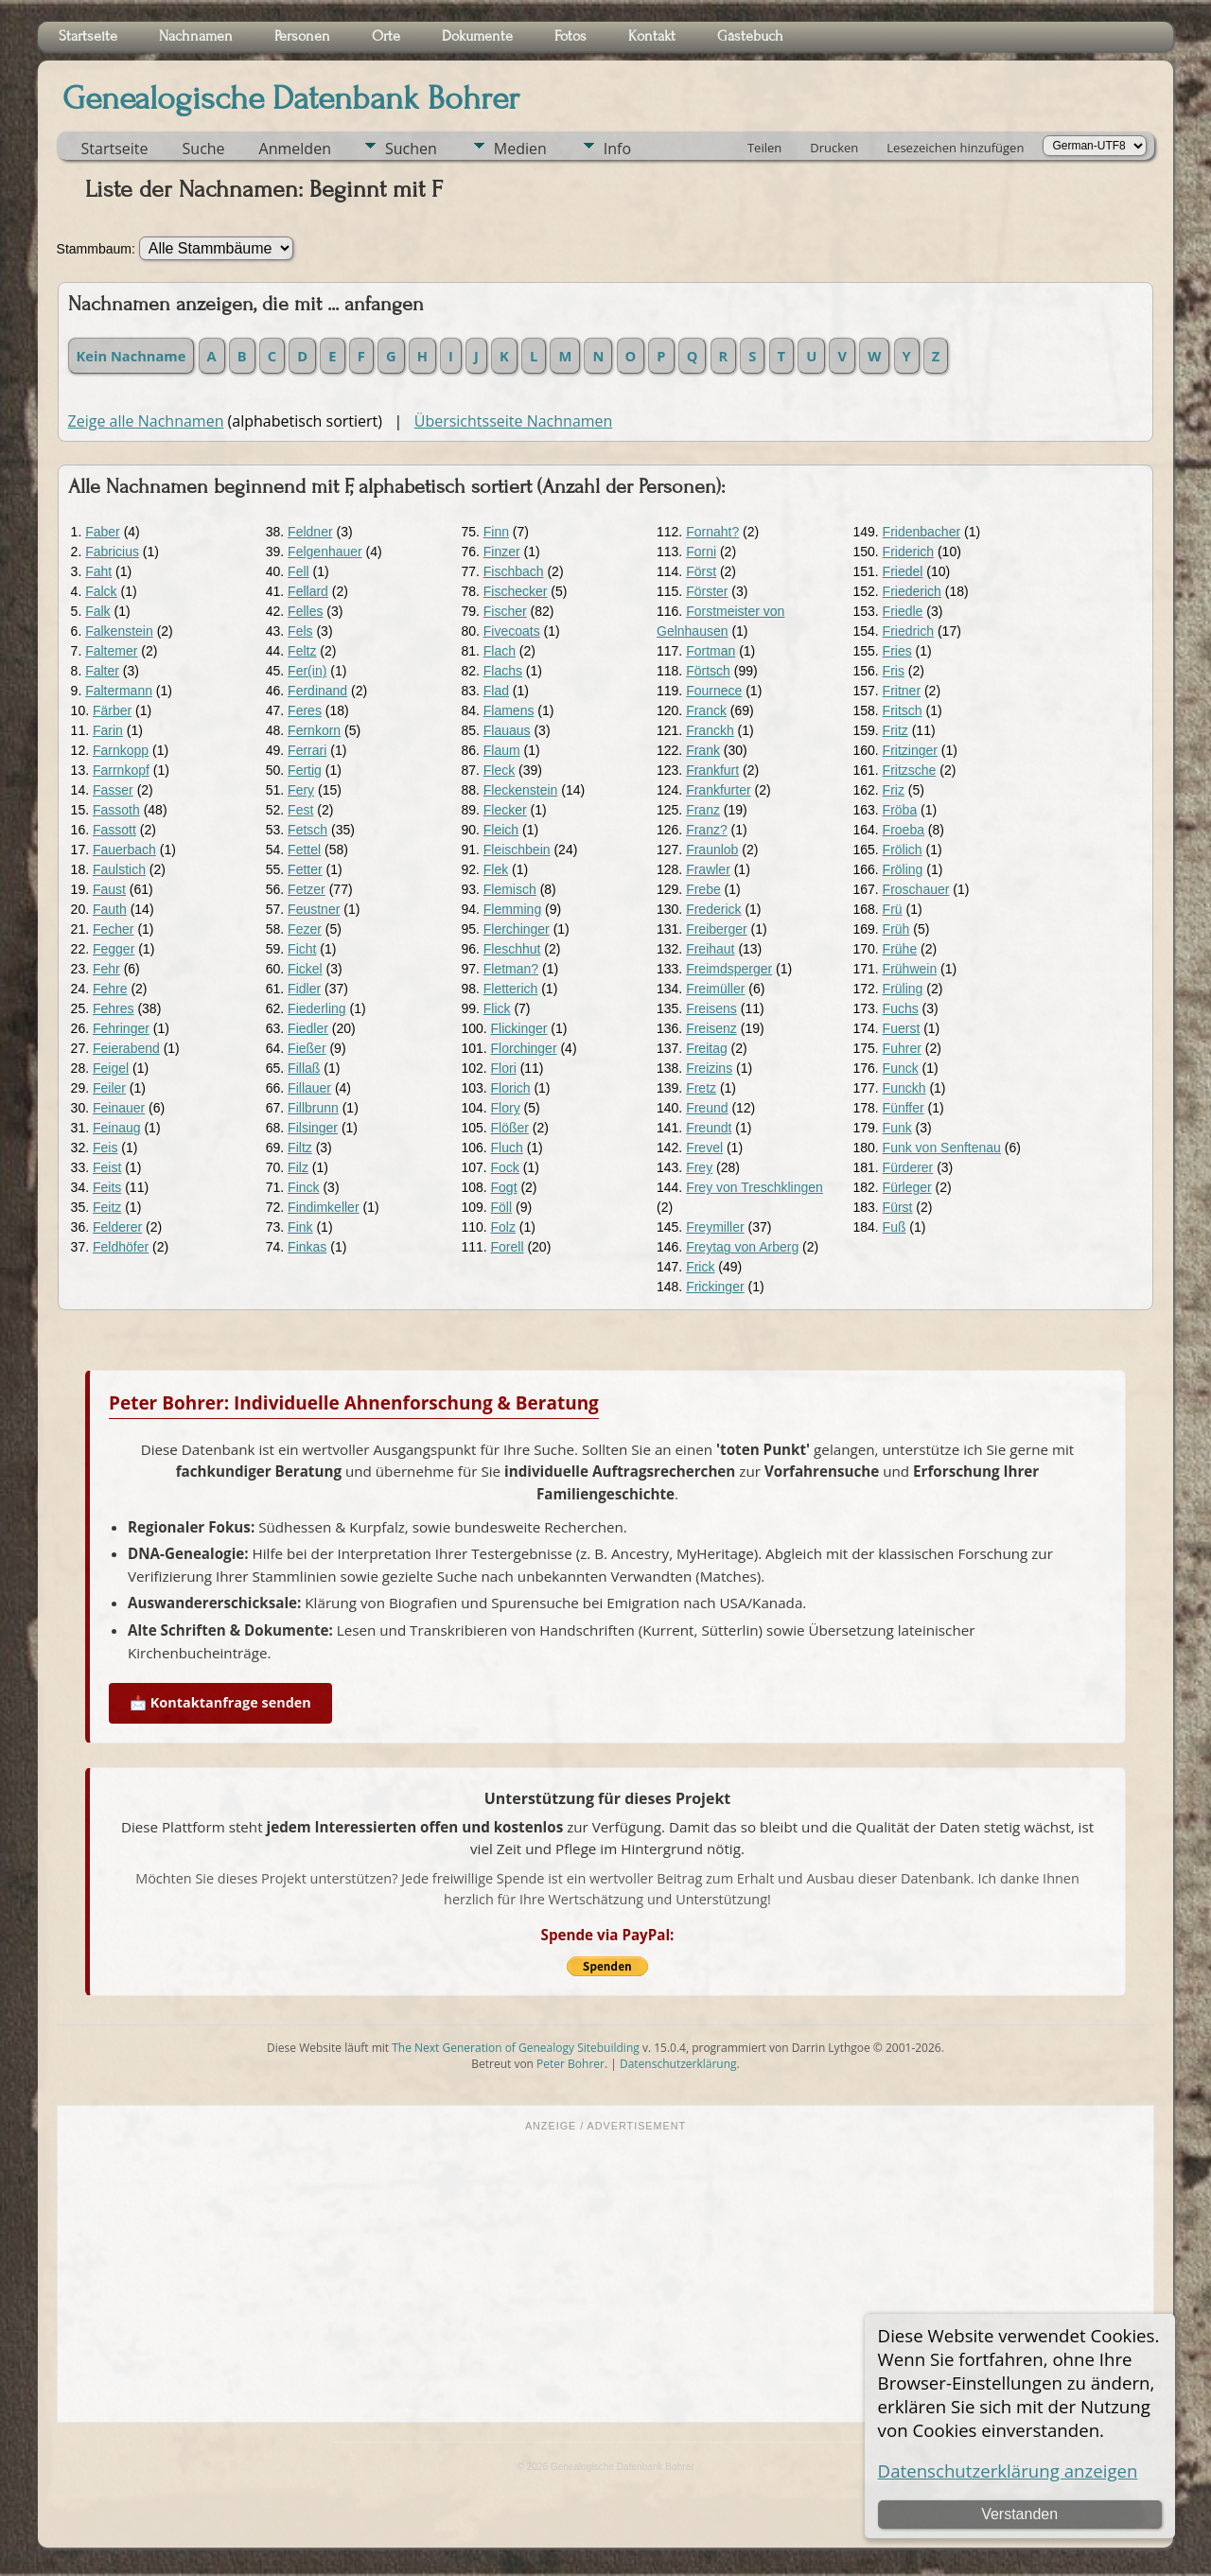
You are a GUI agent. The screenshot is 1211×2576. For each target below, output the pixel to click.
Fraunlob (712, 849)
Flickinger (519, 1028)
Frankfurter (718, 789)
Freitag (707, 1048)
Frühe (900, 948)
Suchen (411, 148)
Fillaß (304, 1068)
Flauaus (507, 730)
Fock (505, 1167)
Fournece (714, 690)
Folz (503, 1227)
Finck (303, 1187)
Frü (893, 909)
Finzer (501, 551)
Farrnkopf (121, 770)
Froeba (903, 829)
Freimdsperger (729, 968)
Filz (298, 1167)
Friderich (908, 551)
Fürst (898, 1207)
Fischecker (515, 591)
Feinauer (119, 1107)
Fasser (113, 789)
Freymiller (715, 1227)
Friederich (912, 591)
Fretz (701, 1087)
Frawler (708, 869)
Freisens (711, 1008)
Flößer (510, 1127)
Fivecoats (511, 631)
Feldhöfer (121, 1246)
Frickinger (715, 1286)
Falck (100, 591)
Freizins (709, 1068)
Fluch (507, 1147)
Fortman (710, 650)
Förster (707, 591)
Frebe (703, 889)
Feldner (310, 531)
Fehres (113, 1008)
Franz (703, 809)
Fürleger (907, 1187)
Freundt (708, 1127)
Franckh (710, 730)
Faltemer (111, 650)
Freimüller (715, 988)
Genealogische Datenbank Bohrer (290, 98)
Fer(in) (307, 670)
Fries (897, 650)
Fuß (894, 1227)
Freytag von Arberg (742, 1246)
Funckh (904, 1087)
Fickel (305, 968)
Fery (301, 789)
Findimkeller (323, 1207)
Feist (107, 1167)
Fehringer (121, 1028)
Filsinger (313, 1127)
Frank (703, 750)
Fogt (504, 1187)
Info (617, 148)
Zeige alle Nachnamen (146, 421)
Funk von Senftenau (942, 1147)
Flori (504, 1068)
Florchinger (524, 1048)
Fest (300, 809)
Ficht (302, 948)
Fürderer (908, 1167)
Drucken (834, 147)
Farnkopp (121, 750)
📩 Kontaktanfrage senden (220, 1702)
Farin (108, 730)
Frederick (713, 909)
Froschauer (916, 889)
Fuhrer (902, 1048)
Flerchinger (516, 929)
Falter (102, 670)
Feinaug (117, 1127)
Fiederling (316, 1008)
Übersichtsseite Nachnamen (513, 421)
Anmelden (295, 148)
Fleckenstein (520, 789)
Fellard (308, 591)
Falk (97, 611)
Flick (497, 1008)
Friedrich (908, 631)
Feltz (302, 650)
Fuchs (901, 1008)
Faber (102, 531)
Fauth (110, 909)
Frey (699, 1167)
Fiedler (308, 1028)
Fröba (900, 809)
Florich (511, 1087)
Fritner (902, 690)
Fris (893, 670)
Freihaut (710, 948)
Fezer (305, 929)
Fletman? (510, 968)
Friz (893, 789)
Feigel (111, 1068)
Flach (499, 650)
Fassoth (116, 809)
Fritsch (902, 710)
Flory (505, 1107)
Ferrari (307, 750)
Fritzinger (910, 750)
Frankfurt (712, 770)
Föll (502, 1207)
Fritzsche (910, 770)
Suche (204, 148)
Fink (300, 1227)
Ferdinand (317, 690)
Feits (107, 1187)
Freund (707, 1107)
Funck (901, 1068)
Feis (105, 1147)
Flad (496, 690)
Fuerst (902, 1028)
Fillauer (309, 1087)
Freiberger (716, 929)
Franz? (707, 829)
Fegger (113, 948)
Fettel (304, 849)
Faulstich (119, 869)
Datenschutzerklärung (678, 2064)
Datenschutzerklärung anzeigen (1008, 2470)
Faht (98, 571)
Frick (700, 1266)
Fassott (114, 829)
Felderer (117, 1227)
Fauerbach (124, 849)
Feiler (109, 1087)
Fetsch (307, 829)
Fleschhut (512, 948)
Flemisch (509, 889)
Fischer (505, 611)
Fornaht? (712, 531)
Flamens (509, 710)
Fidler (304, 988)
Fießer (306, 1048)
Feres (305, 710)
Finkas (307, 1246)
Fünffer (903, 1107)
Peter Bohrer (570, 2064)
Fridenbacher (922, 531)
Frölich (902, 849)
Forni (701, 551)
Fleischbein (517, 849)
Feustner (314, 909)
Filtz (300, 1147)
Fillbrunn (313, 1107)
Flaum (501, 750)
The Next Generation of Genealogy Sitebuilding (516, 2048)
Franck (706, 710)
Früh (896, 929)
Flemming (512, 909)
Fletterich (510, 988)
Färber (112, 710)
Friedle (903, 611)
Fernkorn (314, 730)
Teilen (764, 147)
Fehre (110, 988)
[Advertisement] (606, 2275)
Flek (495, 869)
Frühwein (910, 968)
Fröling (903, 869)
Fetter (305, 869)
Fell (298, 571)
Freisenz (711, 1028)
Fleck (499, 770)
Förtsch (708, 670)
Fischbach (513, 571)
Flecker (505, 809)
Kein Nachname (131, 355)
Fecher (113, 929)
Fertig (305, 770)
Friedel (903, 571)
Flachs (502, 670)
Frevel (704, 1147)
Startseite (115, 148)
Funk (897, 1127)
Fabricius (112, 551)
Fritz (895, 730)
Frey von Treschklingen (754, 1187)
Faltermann (118, 690)
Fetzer (306, 889)
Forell (507, 1246)
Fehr (106, 968)
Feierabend (126, 1048)
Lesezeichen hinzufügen (955, 147)
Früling (903, 988)
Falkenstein (119, 631)
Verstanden (1019, 2514)
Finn (496, 531)
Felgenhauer (325, 551)
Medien (520, 148)
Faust (109, 889)
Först (701, 571)
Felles (305, 611)
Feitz (107, 1207)
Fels (300, 631)
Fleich (500, 829)
